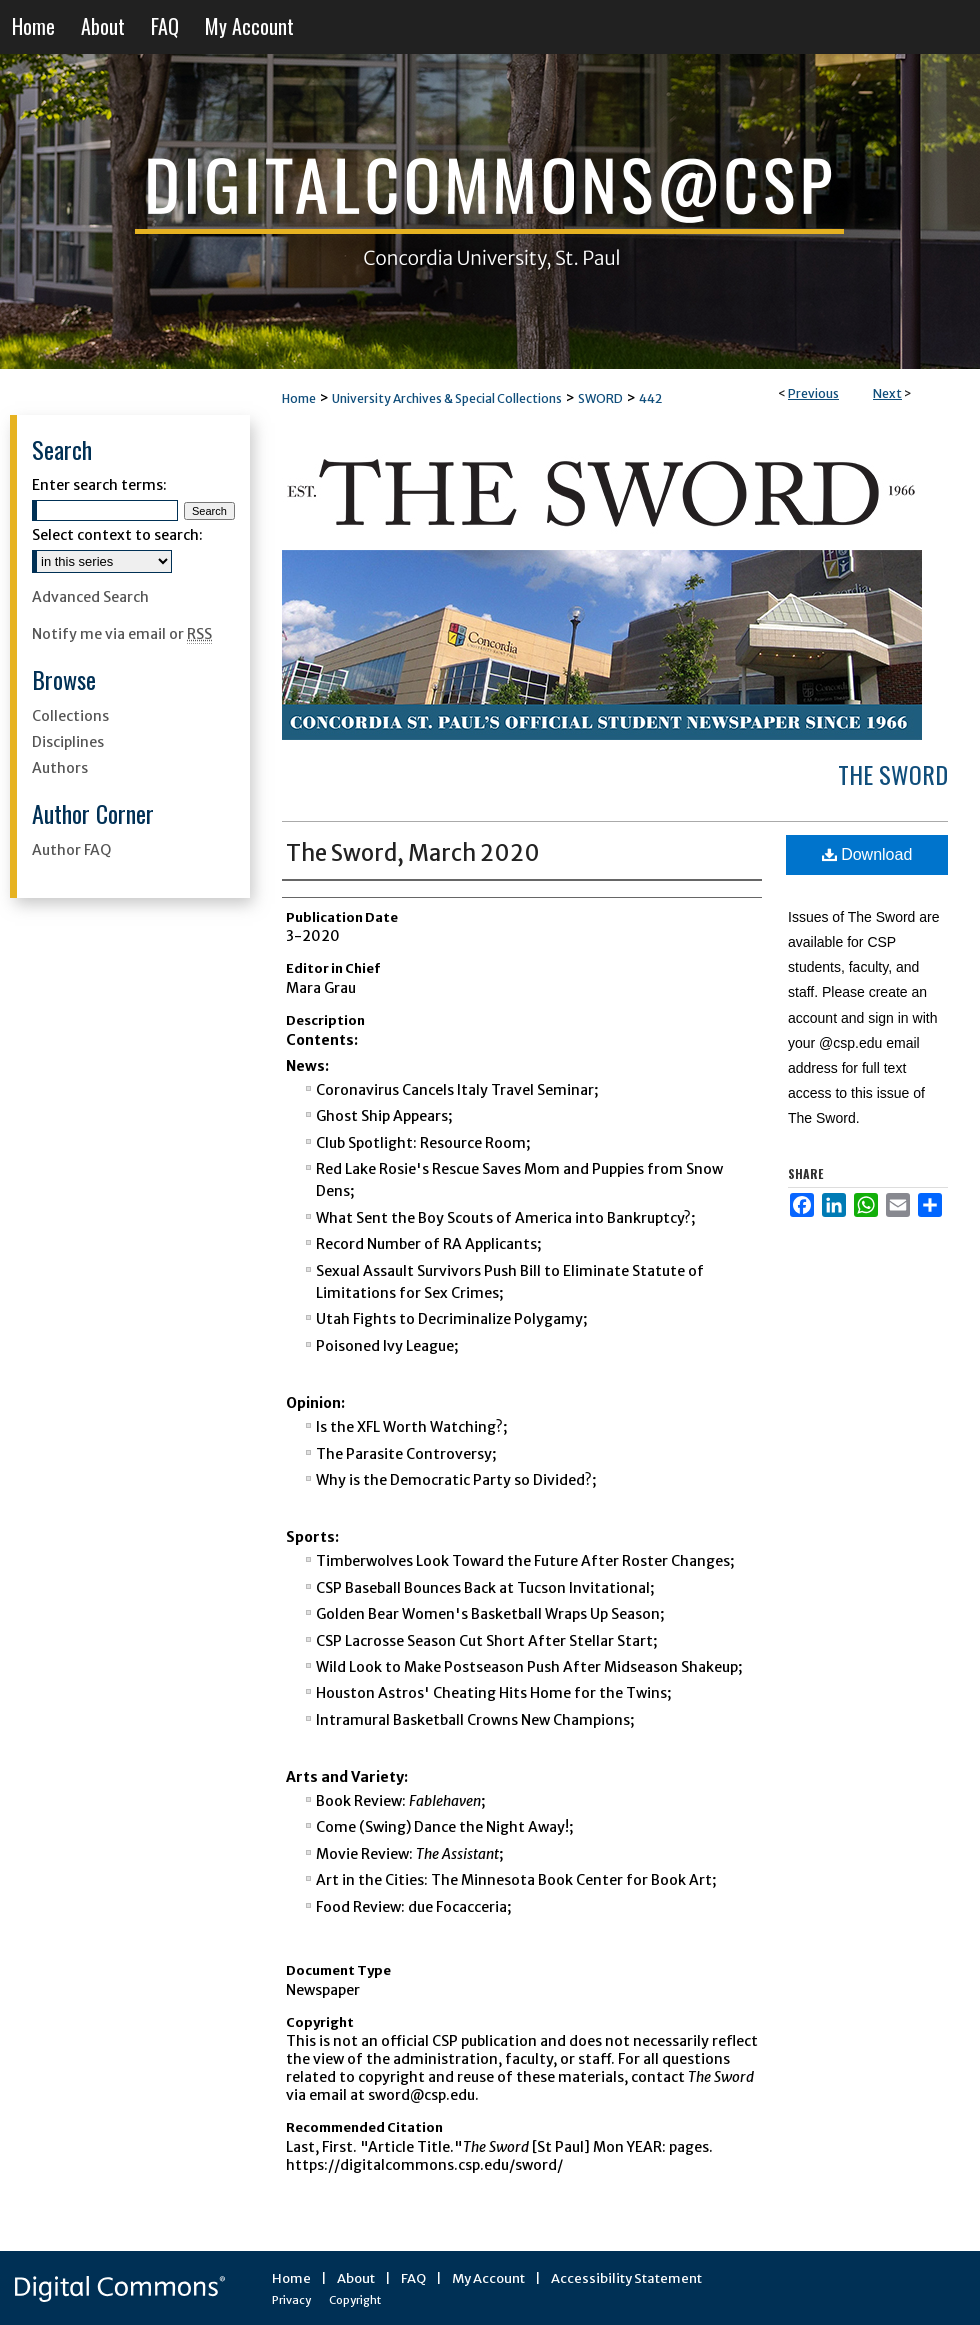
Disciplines (68, 742)
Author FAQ (71, 850)
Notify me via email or (122, 634)
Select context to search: (117, 535)
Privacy (291, 2300)
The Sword (893, 774)
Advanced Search (90, 597)
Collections (70, 716)
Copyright (355, 2300)
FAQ (413, 2278)
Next (887, 393)
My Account (488, 2278)
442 (650, 398)
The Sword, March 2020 (413, 853)
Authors (60, 768)
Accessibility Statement (626, 2278)
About (356, 2278)
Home (299, 398)
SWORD (600, 398)
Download (867, 854)
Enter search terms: (99, 485)
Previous (813, 393)
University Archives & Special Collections (447, 398)
